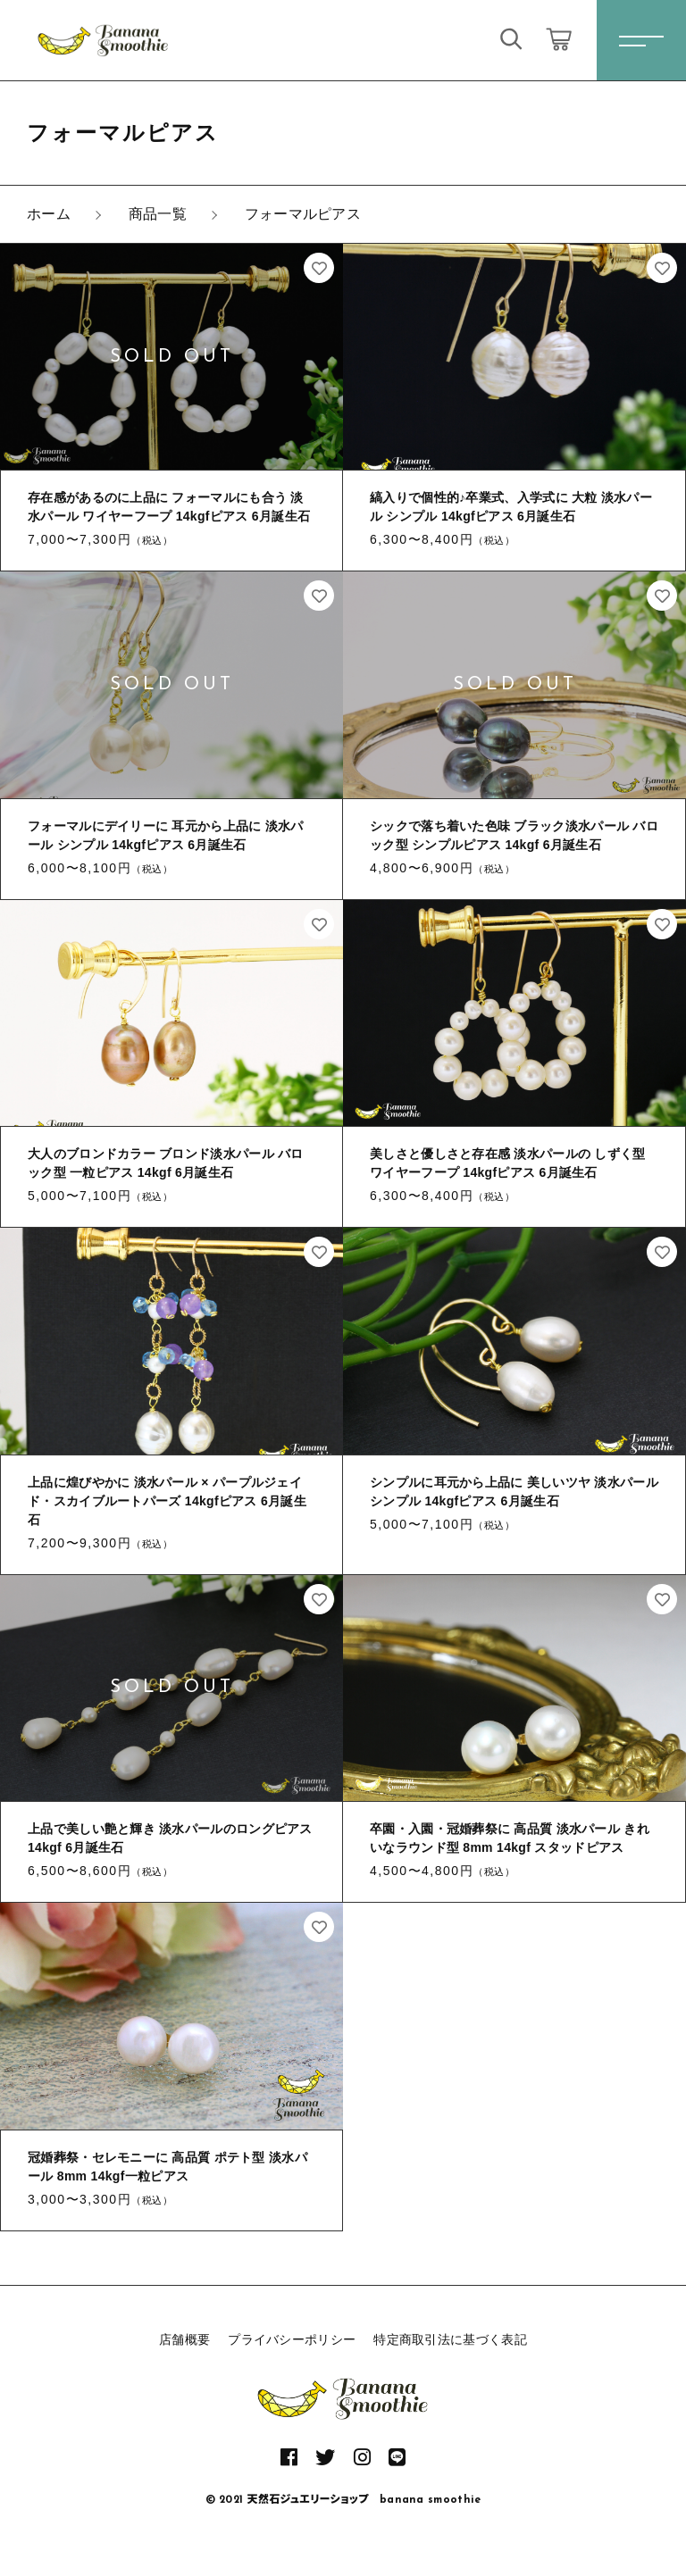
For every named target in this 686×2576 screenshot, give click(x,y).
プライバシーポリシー (292, 2339)
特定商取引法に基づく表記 (450, 2339)
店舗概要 (184, 2339)
